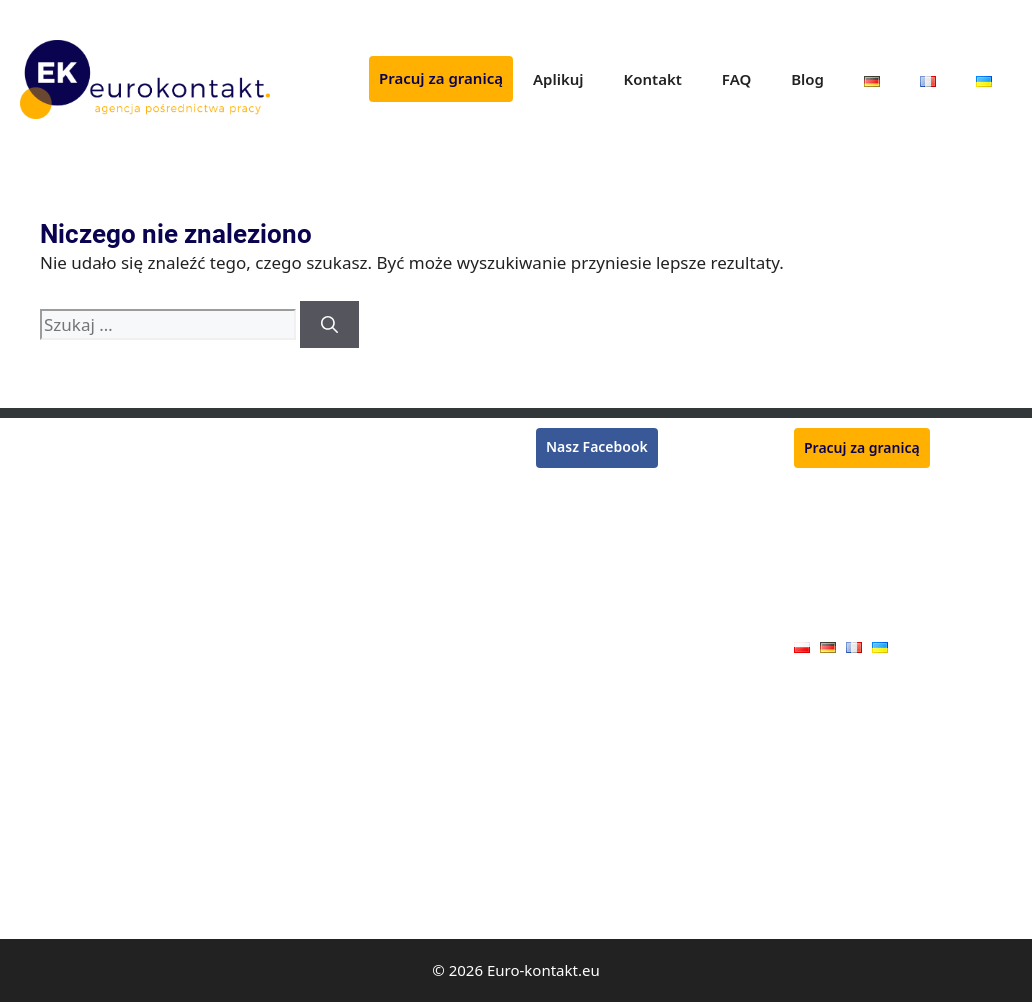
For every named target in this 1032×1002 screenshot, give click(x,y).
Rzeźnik (302, 439)
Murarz (43, 526)
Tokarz (299, 641)
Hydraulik (51, 729)
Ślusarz (301, 612)
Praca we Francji (589, 513)
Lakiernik (50, 612)
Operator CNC (66, 700)
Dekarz (43, 641)
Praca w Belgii (581, 537)
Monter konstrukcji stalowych (374, 526)
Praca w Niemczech (599, 489)
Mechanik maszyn (336, 700)
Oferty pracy (834, 615)
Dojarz (299, 815)
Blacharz (48, 815)
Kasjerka (48, 583)
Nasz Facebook (597, 446)
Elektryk (46, 901)
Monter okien (322, 757)
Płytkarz (304, 468)
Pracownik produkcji (344, 729)
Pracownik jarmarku (343, 844)
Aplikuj (558, 79)
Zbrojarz (305, 583)
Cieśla (39, 757)
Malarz (42, 873)
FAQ (736, 79)
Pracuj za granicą (441, 78)
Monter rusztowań (80, 439)
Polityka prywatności (861, 584)
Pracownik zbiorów (81, 497)
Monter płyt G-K (72, 844)
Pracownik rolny (330, 786)
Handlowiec (316, 873)
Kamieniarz (315, 901)
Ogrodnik (309, 497)
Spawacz (48, 468)
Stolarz (42, 786)
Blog (807, 79)
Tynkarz (45, 555)
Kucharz (304, 555)
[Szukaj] (329, 325)
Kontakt (653, 79)
